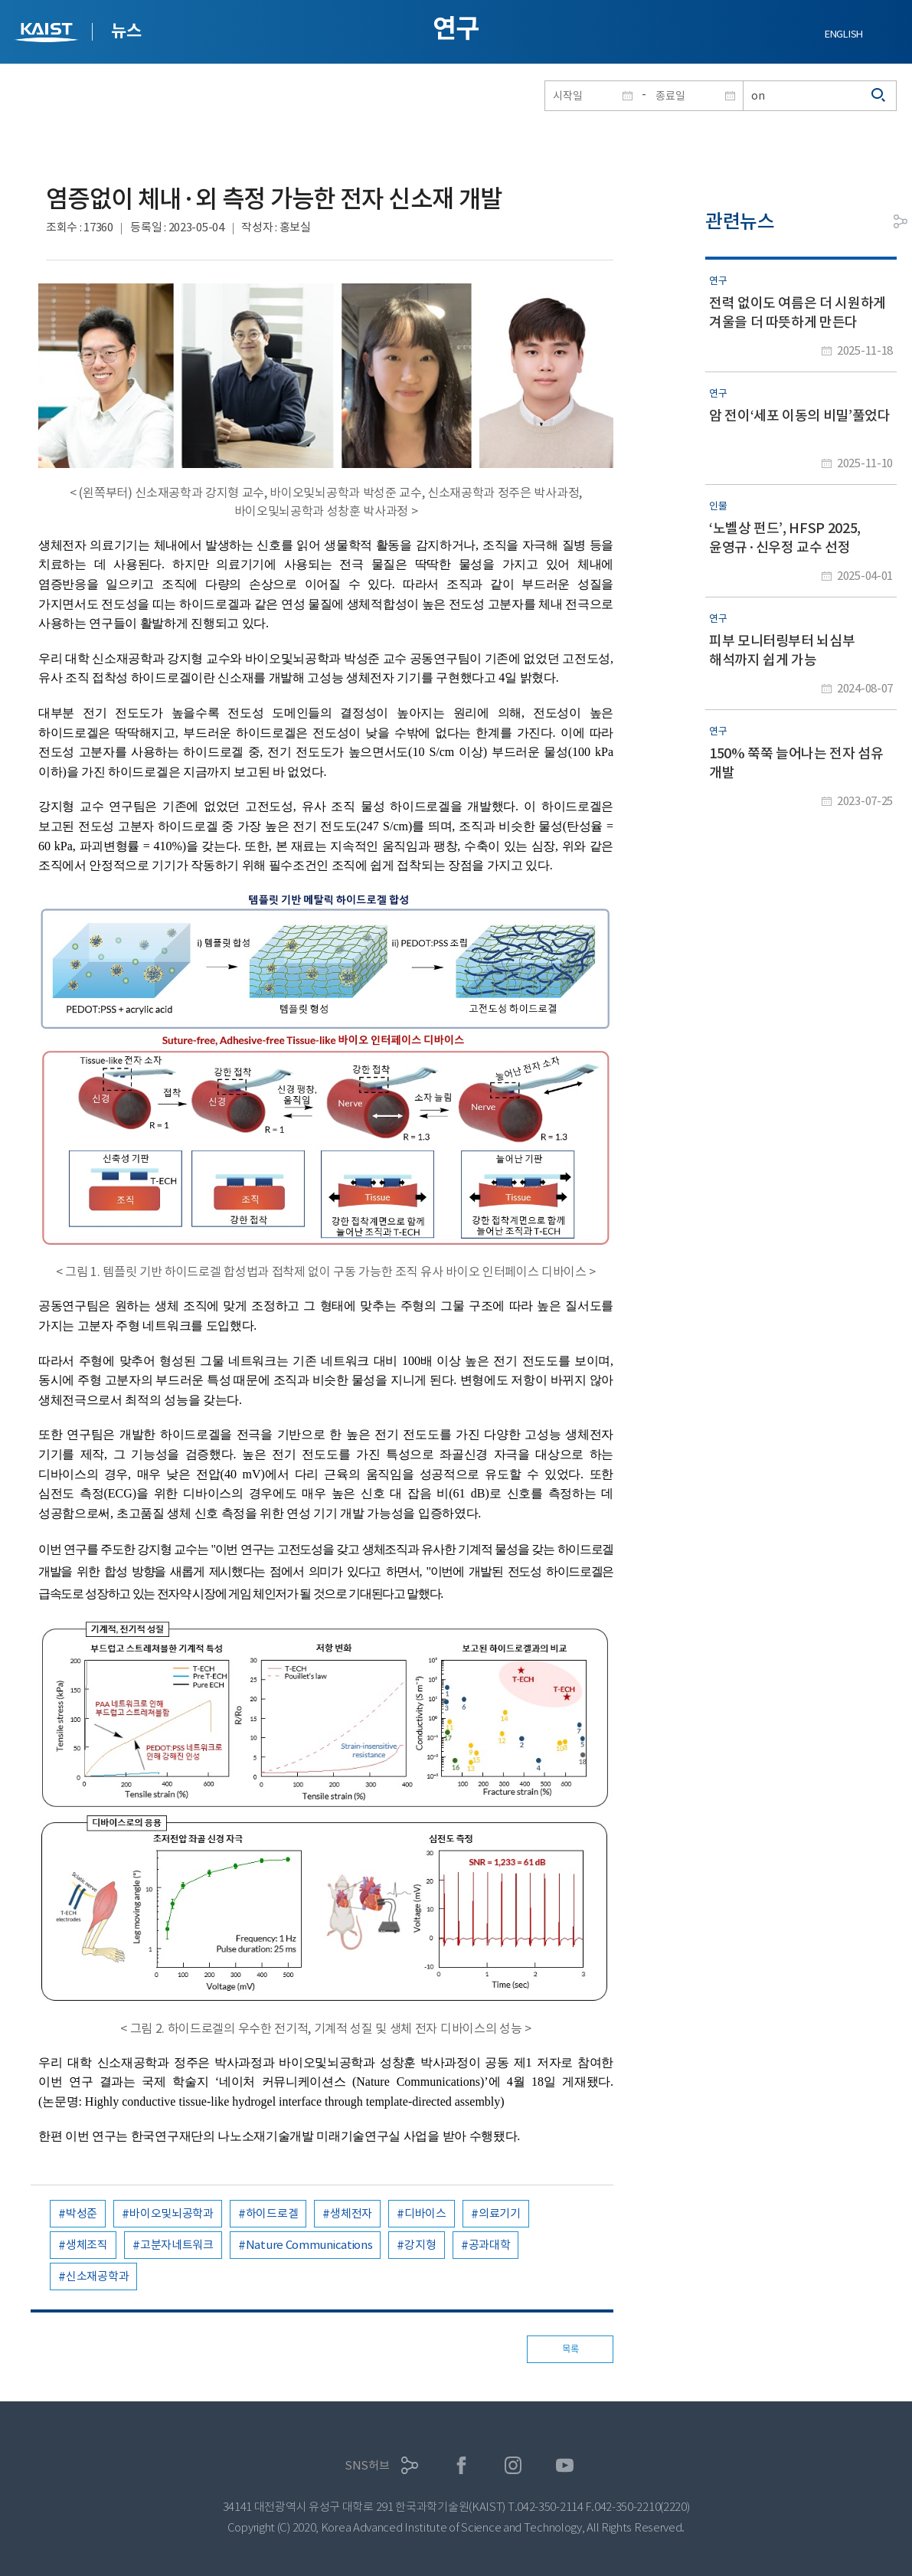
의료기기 (500, 2213)
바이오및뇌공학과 (171, 2213)
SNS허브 (367, 2465)
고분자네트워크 (177, 2244)
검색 (879, 95)
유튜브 (565, 2465)
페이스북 (461, 2465)
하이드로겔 (272, 2213)
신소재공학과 (97, 2276)
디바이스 (425, 2213)
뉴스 (126, 30)
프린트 (866, 221)
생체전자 (351, 2213)
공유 (900, 221)
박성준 (81, 2213)
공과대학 (490, 2244)
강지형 (420, 2244)
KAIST (48, 34)
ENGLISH (844, 34)
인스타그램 (513, 2465)
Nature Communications (309, 2244)
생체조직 (87, 2244)
